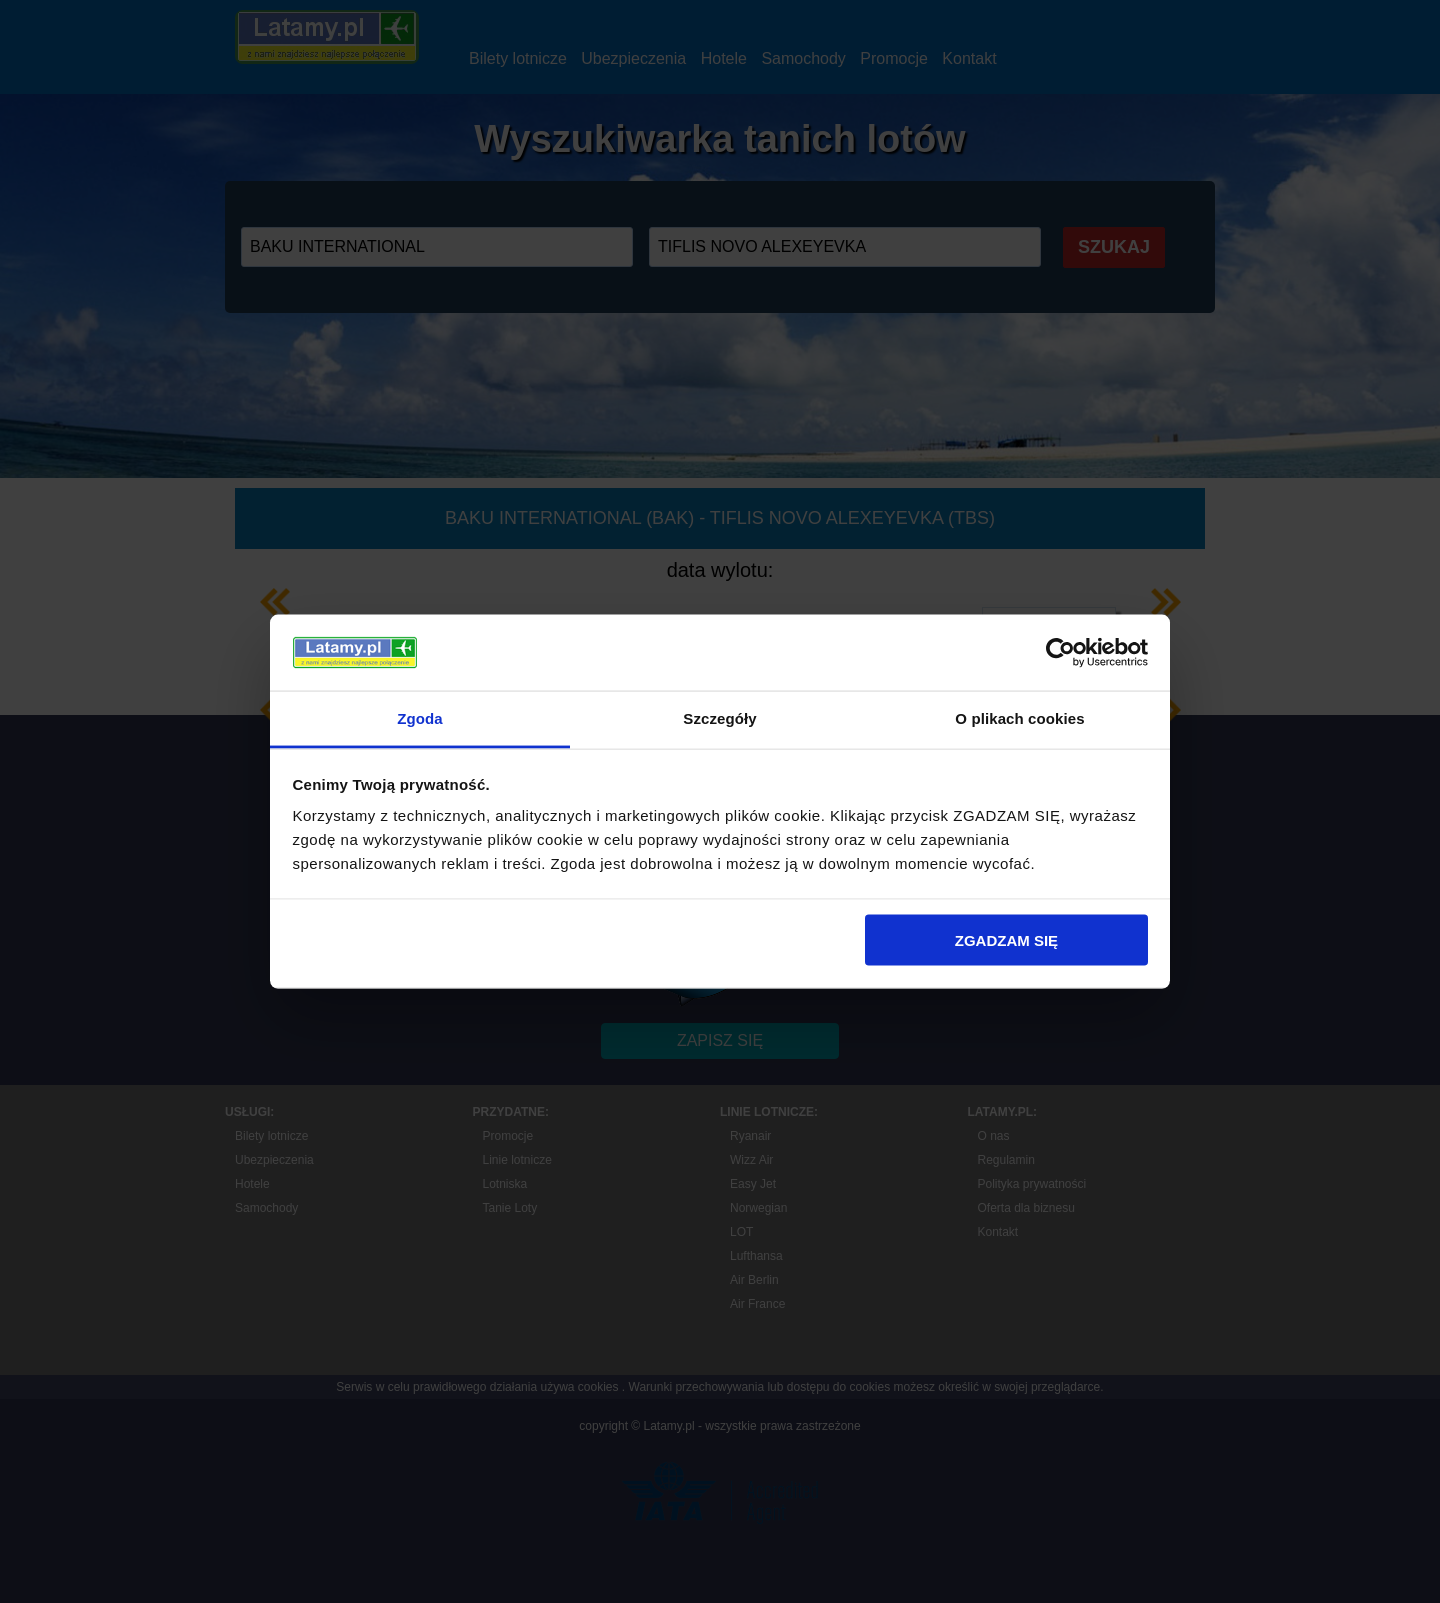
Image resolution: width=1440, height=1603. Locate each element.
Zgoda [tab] (420, 718)
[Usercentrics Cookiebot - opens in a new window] (1060, 652)
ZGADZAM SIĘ (1006, 939)
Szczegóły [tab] (719, 718)
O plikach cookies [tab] (1019, 718)
